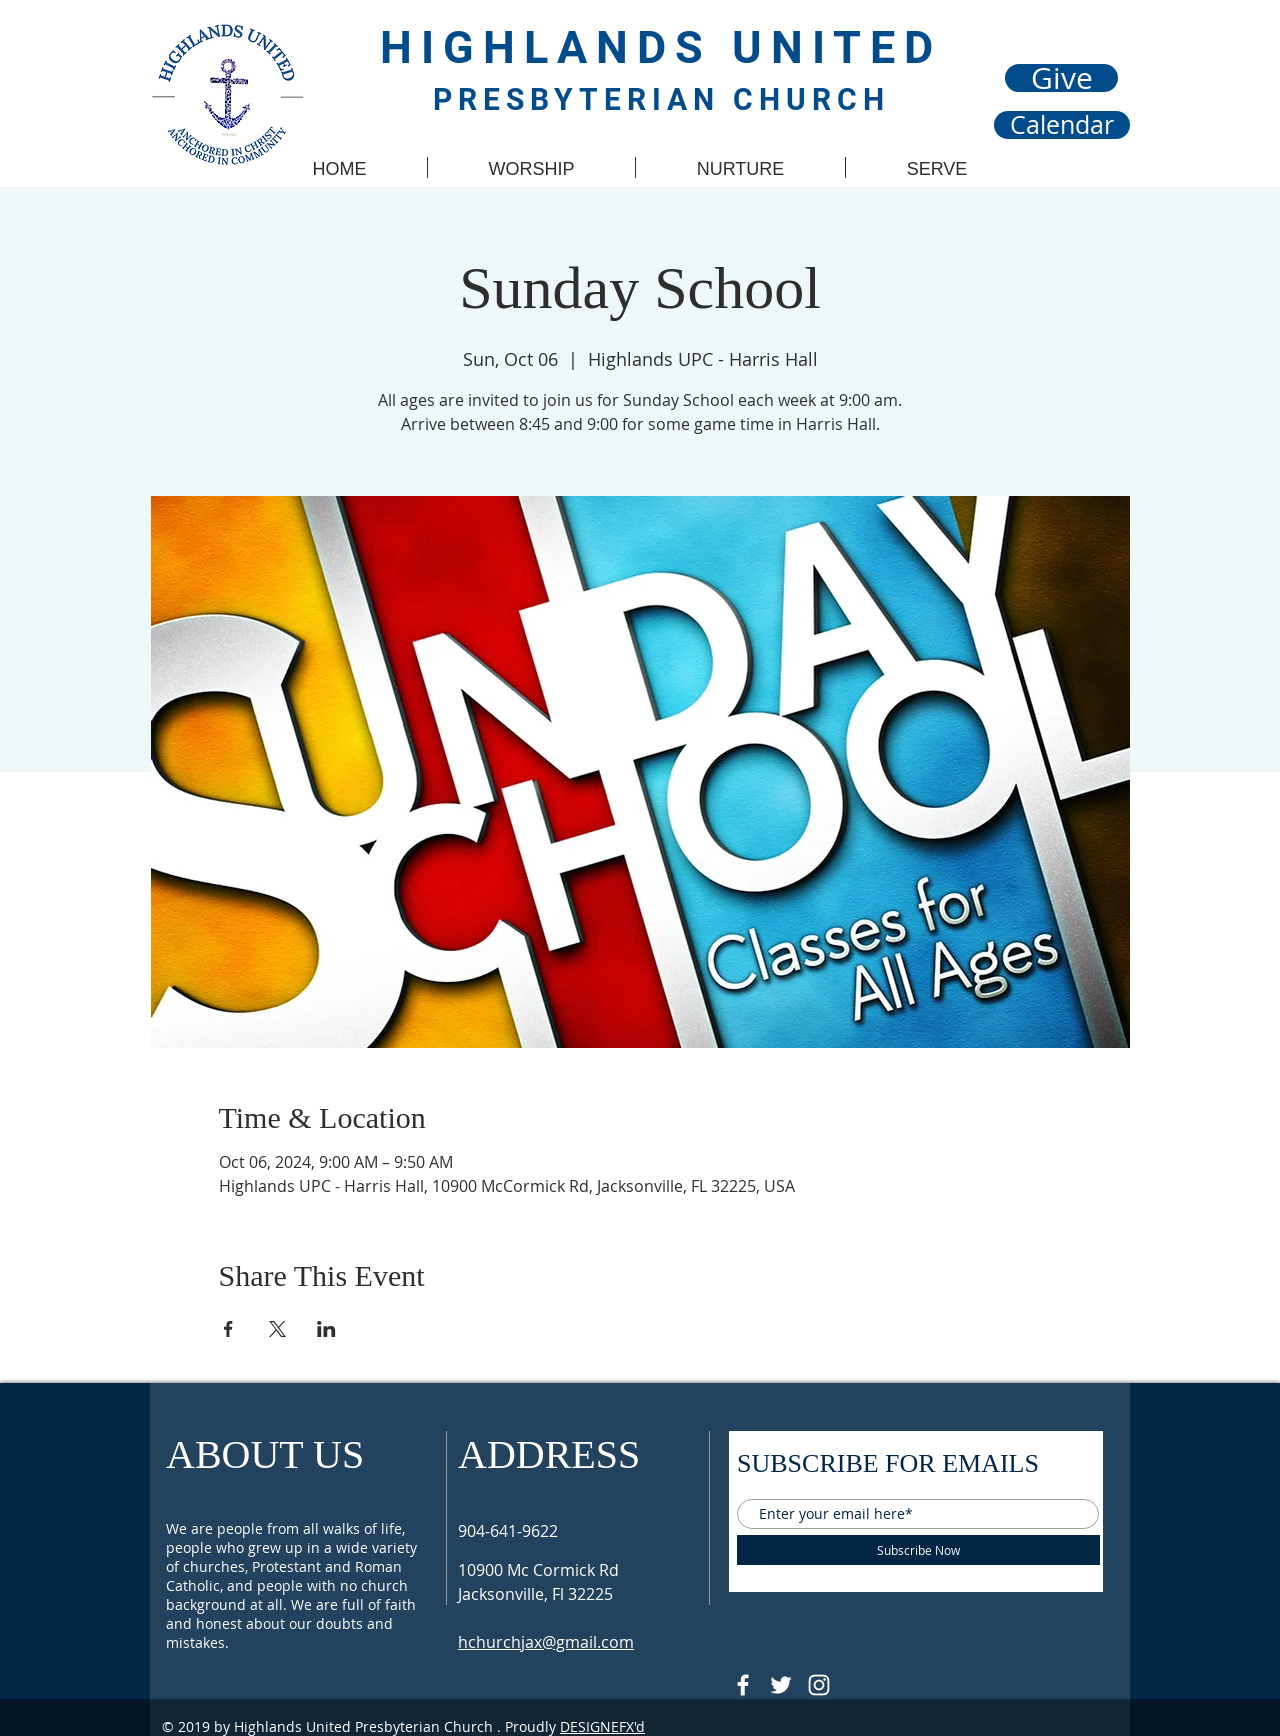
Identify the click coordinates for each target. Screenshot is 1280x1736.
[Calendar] (1062, 125)
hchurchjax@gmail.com (546, 1642)
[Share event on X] (277, 1329)
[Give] (1061, 78)
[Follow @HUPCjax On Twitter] (781, 1685)
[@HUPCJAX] (743, 1685)
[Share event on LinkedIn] (326, 1329)
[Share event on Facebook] (228, 1329)
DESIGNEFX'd (602, 1726)
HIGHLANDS (556, 47)
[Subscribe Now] (918, 1550)
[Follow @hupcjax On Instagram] (819, 1685)
